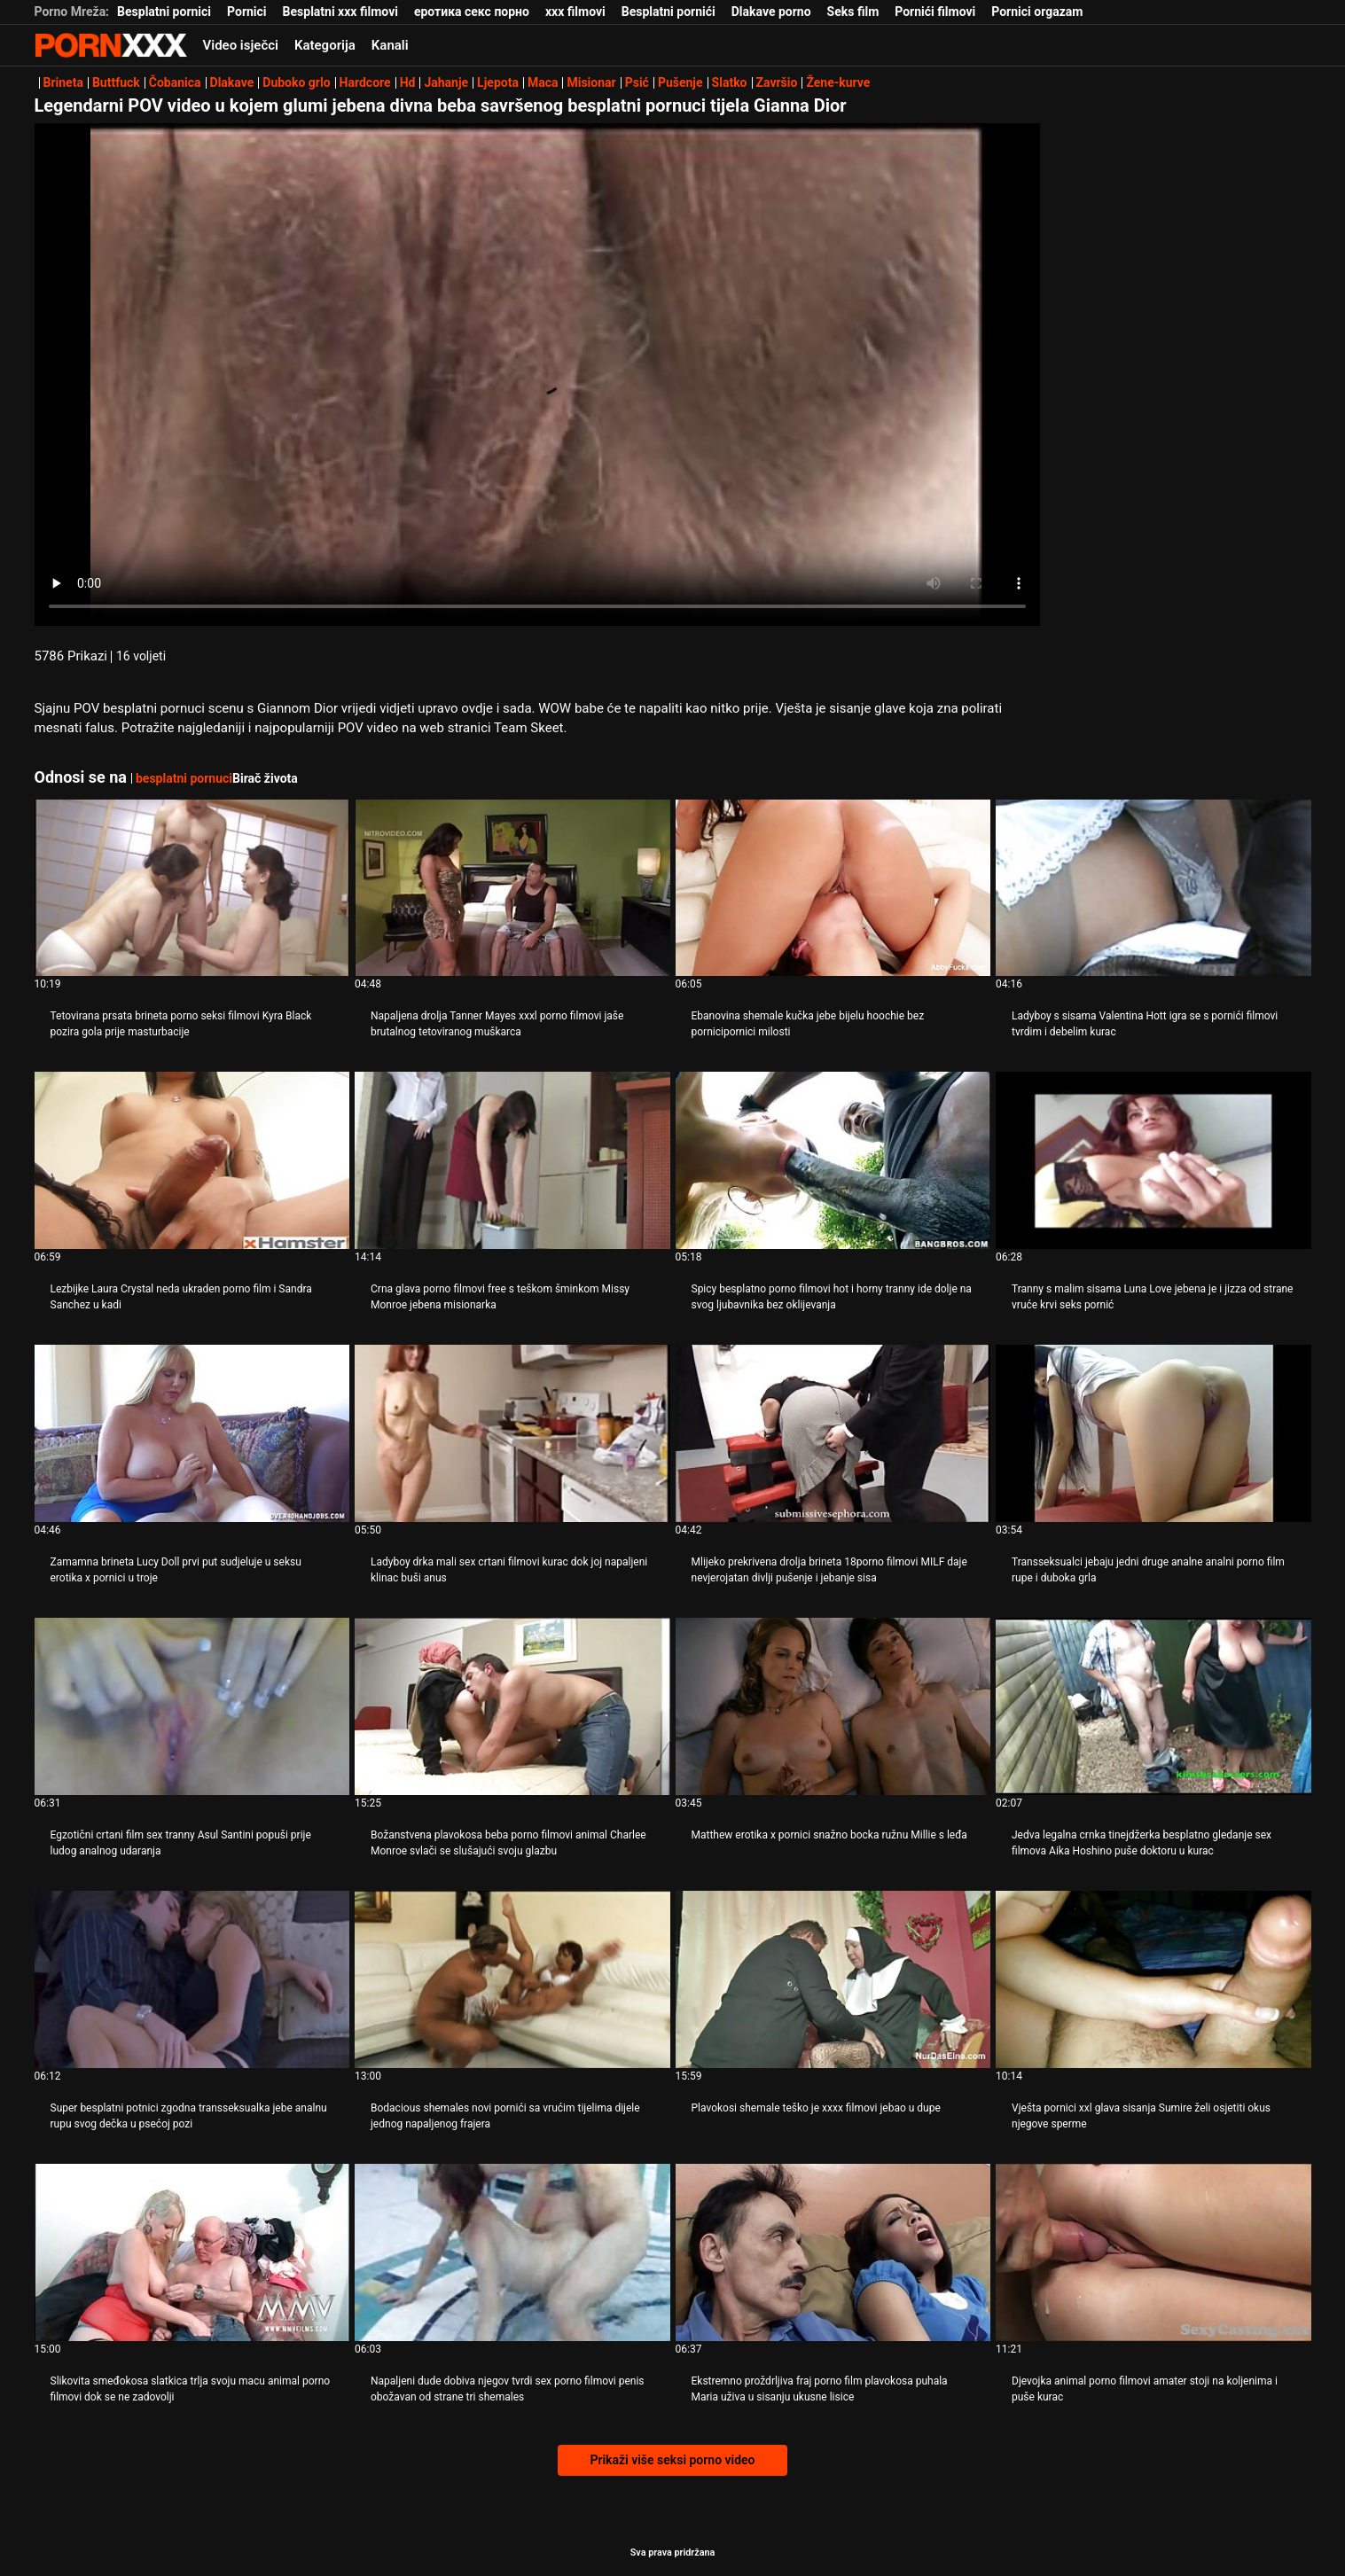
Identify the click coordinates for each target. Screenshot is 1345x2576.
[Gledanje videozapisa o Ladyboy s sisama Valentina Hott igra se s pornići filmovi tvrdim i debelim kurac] (1153, 888)
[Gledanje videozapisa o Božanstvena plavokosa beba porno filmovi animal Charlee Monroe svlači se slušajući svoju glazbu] (512, 1706)
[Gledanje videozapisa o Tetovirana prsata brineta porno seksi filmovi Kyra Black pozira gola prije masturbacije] (192, 888)
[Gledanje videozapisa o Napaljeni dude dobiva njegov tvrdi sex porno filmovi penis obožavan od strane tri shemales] (512, 2252)
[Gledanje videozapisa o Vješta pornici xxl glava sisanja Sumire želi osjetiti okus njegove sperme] (1153, 1979)
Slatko (729, 82)
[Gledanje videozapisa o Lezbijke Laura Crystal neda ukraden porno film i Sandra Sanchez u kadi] (192, 1160)
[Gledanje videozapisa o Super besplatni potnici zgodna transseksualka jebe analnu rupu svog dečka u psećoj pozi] (192, 1979)
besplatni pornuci (184, 778)
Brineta (63, 82)
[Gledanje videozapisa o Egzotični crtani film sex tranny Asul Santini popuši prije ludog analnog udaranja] (192, 1706)
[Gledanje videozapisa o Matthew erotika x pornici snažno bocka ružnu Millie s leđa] (833, 1706)
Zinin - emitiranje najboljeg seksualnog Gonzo (111, 45)
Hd (408, 82)
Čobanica (175, 82)
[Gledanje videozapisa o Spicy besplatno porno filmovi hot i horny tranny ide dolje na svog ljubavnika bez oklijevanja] (833, 1160)
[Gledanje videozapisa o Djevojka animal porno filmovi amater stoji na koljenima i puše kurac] (1153, 2252)
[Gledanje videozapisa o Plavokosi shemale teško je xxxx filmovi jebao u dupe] (833, 1979)
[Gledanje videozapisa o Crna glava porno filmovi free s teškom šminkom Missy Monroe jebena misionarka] (512, 1160)
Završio (777, 82)
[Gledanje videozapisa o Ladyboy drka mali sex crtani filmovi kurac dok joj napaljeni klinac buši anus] (512, 1433)
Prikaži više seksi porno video (672, 2460)
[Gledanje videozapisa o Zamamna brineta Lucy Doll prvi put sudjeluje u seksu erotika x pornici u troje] (192, 1433)
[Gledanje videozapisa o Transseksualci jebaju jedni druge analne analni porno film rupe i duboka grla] (1153, 1433)
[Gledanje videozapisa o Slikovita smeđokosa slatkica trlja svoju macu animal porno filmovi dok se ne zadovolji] (192, 2252)
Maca (543, 82)
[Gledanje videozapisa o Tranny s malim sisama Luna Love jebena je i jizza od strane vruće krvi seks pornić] (1153, 1160)
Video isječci (240, 45)
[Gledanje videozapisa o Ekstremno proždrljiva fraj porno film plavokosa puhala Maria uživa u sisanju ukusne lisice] (833, 2252)
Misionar (591, 82)
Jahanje (446, 82)
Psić (637, 82)
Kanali (390, 45)
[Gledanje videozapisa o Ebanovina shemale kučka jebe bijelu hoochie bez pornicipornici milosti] (833, 888)
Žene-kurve (838, 82)
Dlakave (232, 82)
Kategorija (325, 45)
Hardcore (365, 82)
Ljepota (498, 82)
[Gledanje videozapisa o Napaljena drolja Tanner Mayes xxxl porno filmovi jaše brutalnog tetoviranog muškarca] (512, 888)
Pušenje (680, 82)
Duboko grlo (296, 82)
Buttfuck (116, 82)
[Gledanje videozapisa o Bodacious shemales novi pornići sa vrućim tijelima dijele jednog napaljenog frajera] (512, 1979)
